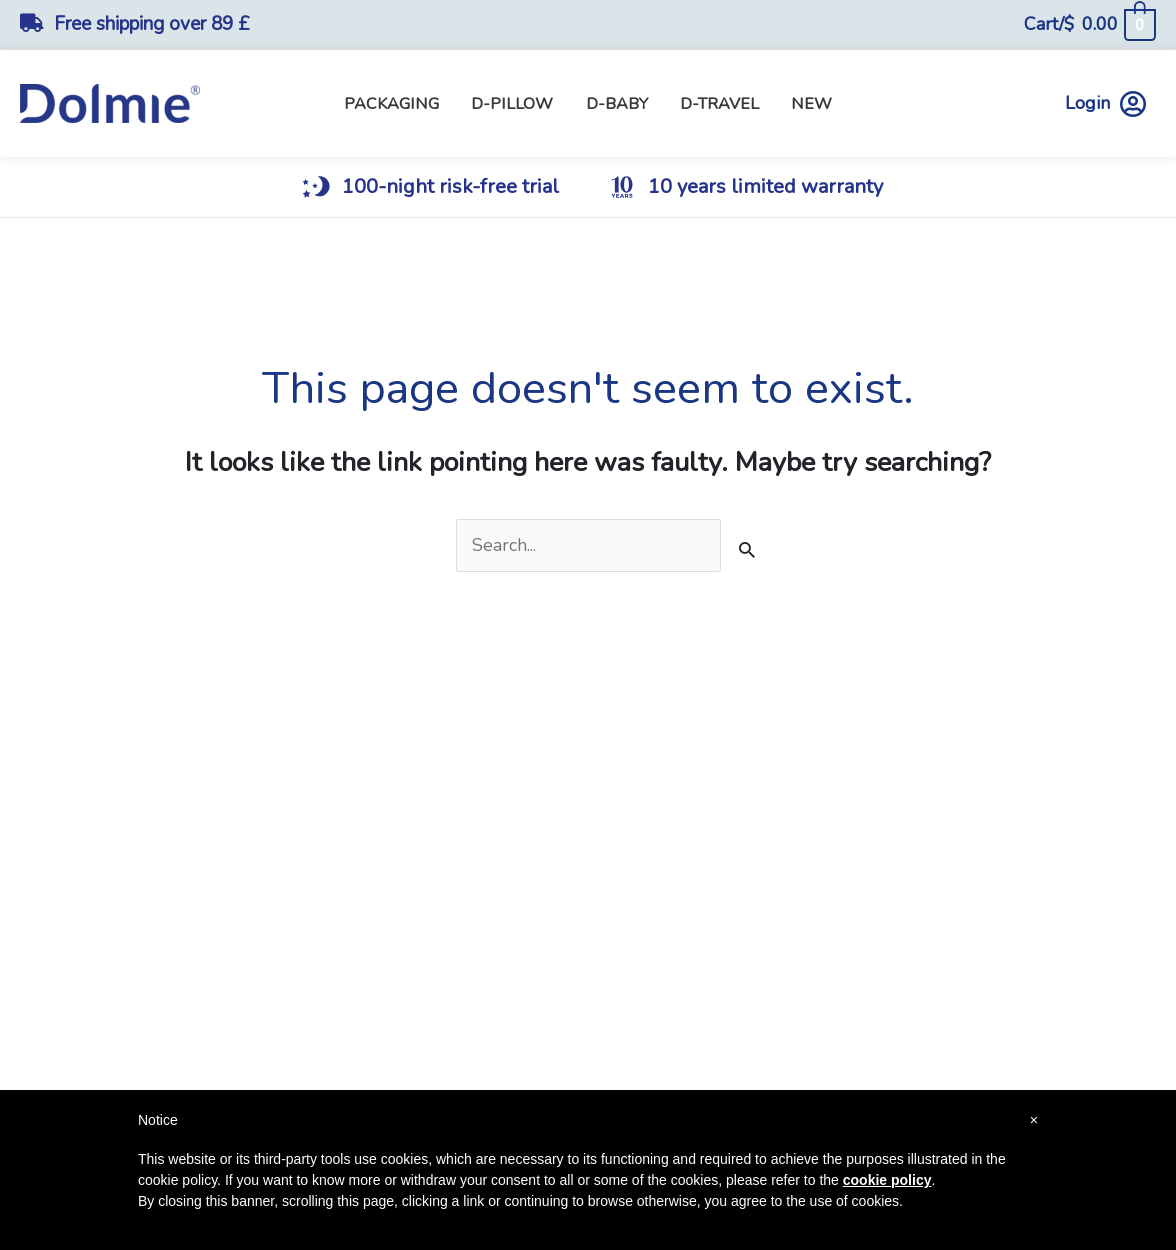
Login (1105, 103)
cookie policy (887, 1180)
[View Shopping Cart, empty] (1089, 24)
